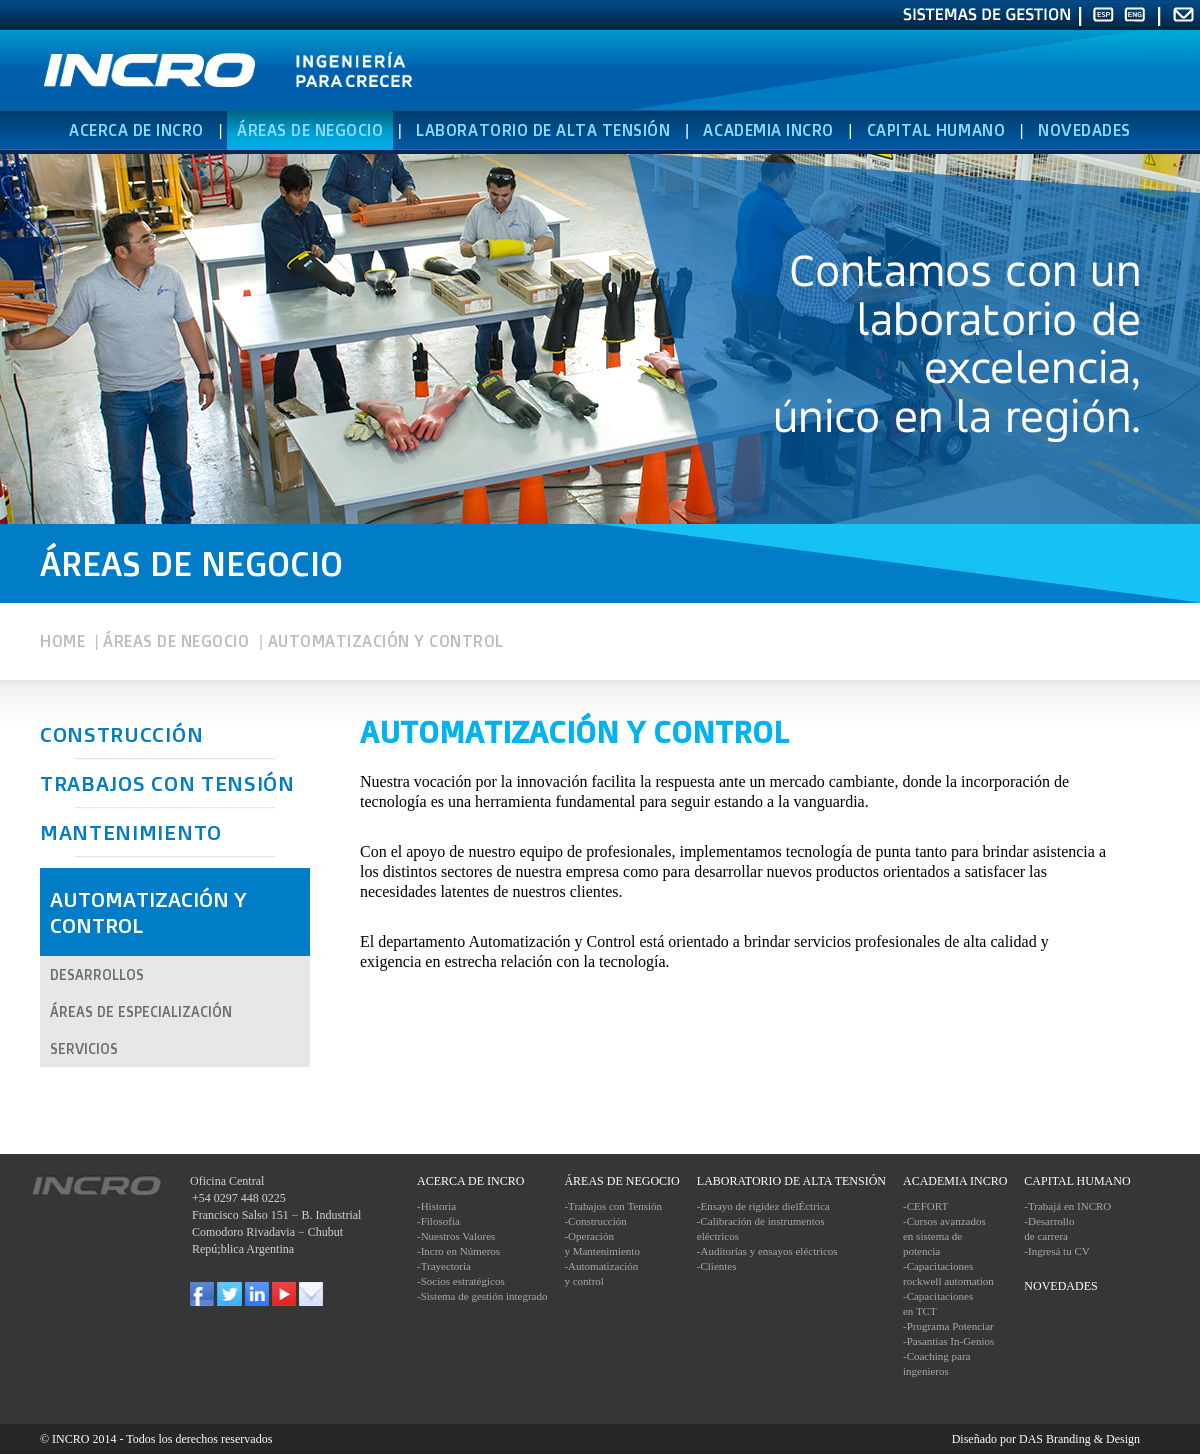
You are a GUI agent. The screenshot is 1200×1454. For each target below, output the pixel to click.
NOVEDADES (1084, 130)
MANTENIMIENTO (131, 832)
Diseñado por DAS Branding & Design (1046, 1439)
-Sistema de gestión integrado (482, 1296)
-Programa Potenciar (948, 1326)
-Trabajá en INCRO (1067, 1206)
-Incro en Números (458, 1251)
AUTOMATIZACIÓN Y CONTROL (386, 641)
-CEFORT (925, 1206)
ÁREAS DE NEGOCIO (176, 641)
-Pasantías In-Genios (948, 1341)
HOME (62, 641)
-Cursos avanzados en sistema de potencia (944, 1236)
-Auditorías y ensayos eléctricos (767, 1251)
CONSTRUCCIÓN (121, 734)
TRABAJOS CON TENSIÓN (167, 783)
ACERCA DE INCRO (136, 130)
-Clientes (717, 1266)
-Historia (436, 1206)
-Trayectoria (444, 1266)
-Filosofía (438, 1221)
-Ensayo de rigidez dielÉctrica (763, 1206)
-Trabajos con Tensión (613, 1206)
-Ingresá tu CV (1056, 1251)
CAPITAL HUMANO (936, 130)
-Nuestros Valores (456, 1236)
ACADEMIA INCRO (768, 130)
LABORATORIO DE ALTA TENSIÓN (543, 130)
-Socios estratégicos (461, 1281)
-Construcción (595, 1221)
